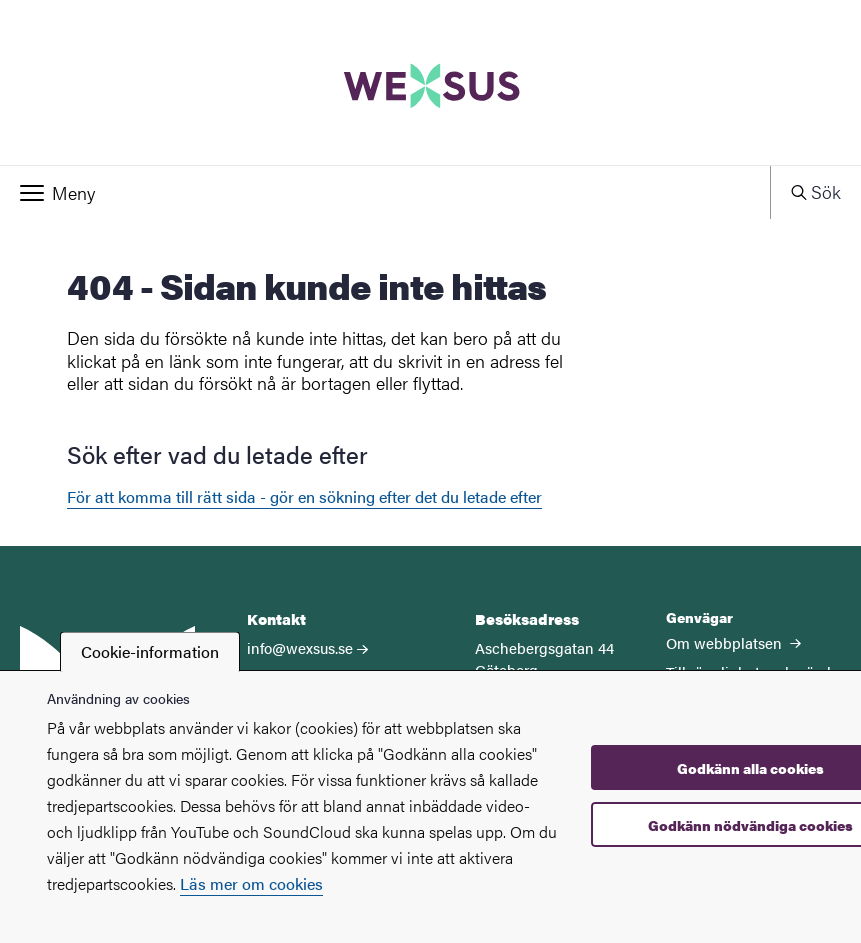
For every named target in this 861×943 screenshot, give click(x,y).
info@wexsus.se (300, 647)
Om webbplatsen (733, 642)
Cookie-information (150, 651)
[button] (385, 193)
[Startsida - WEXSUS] (430, 82)
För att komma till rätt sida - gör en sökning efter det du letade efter (304, 496)
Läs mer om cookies (251, 883)
